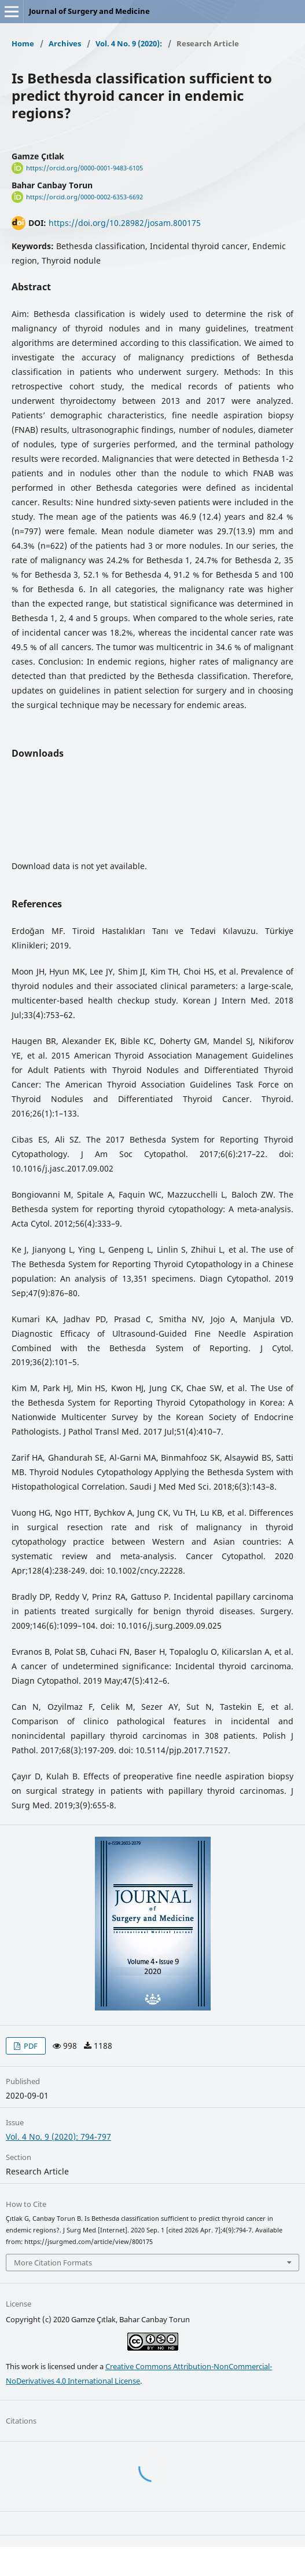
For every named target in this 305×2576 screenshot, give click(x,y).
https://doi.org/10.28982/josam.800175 (125, 222)
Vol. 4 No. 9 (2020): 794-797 (58, 2136)
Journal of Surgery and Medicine (89, 11)
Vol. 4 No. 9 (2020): (128, 43)
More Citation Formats (53, 2262)
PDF (30, 2046)
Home (23, 43)
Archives (65, 43)
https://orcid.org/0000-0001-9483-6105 (84, 168)
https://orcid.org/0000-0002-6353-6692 (84, 197)
